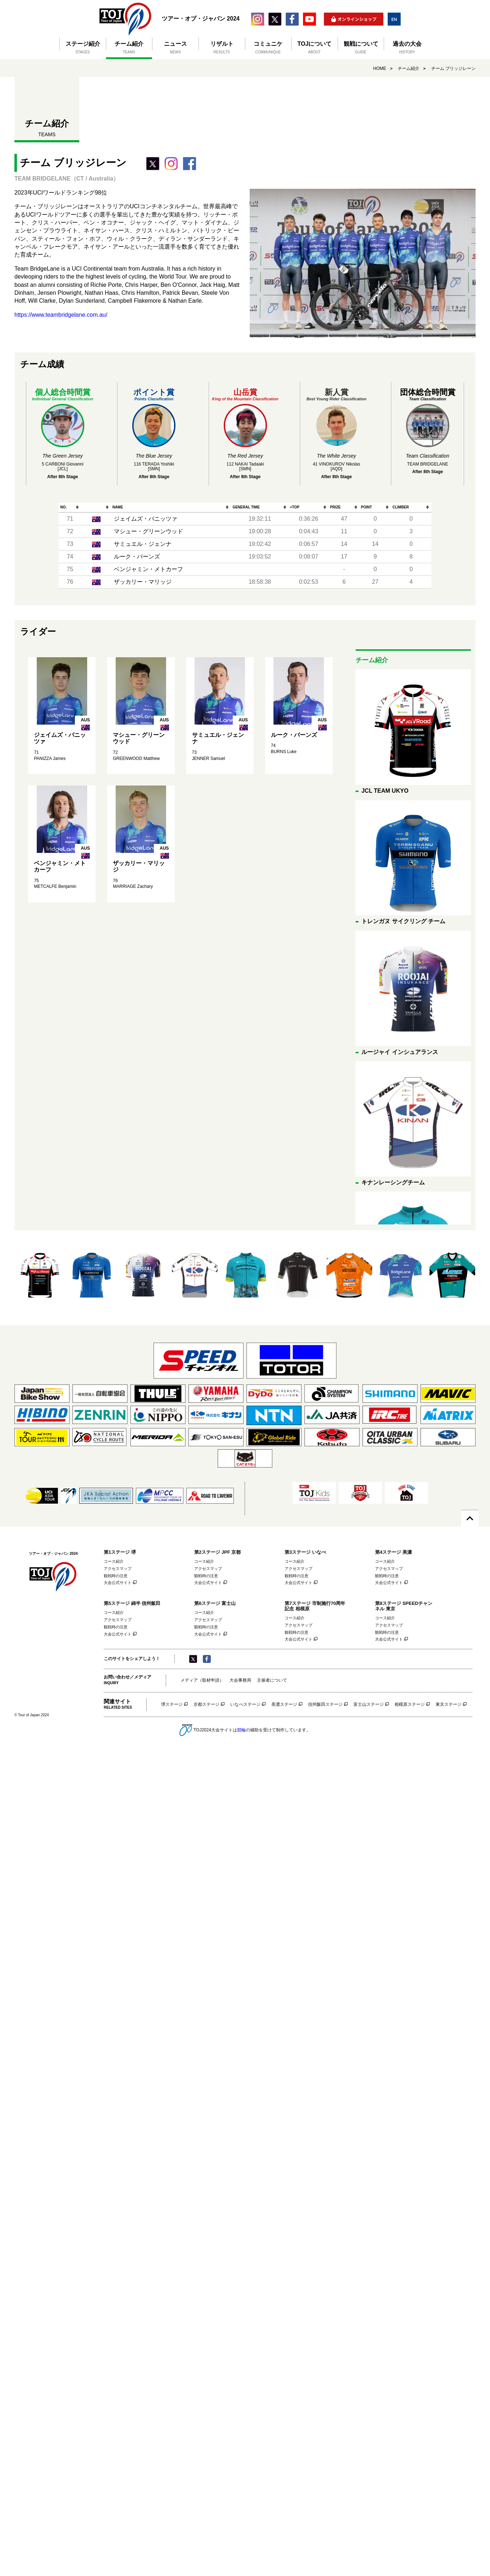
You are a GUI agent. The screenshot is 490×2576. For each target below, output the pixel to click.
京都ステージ (206, 1704)
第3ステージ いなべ (305, 1552)
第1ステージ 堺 (120, 1552)
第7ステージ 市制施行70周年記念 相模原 (315, 1606)
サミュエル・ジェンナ (143, 544)
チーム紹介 (408, 68)
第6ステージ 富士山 (215, 1603)
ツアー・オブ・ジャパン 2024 (125, 19)
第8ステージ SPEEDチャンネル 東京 (403, 1606)
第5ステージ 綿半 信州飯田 (132, 1603)
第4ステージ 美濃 (393, 1552)
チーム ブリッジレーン (453, 68)
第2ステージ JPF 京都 (217, 1552)
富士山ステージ (368, 1704)
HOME (379, 68)
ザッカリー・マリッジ (143, 582)
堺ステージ (172, 1704)
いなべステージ (245, 1704)
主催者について (272, 1680)
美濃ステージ (284, 1704)
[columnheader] (70, 507)
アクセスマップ (118, 1568)
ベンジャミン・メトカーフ (148, 569)
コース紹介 (114, 1561)
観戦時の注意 (116, 1576)
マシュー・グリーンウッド (148, 531)
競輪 (241, 1729)
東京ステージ (449, 1704)
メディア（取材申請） (202, 1680)
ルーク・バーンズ (137, 556)
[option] (40, 1274)
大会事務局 (240, 1680)
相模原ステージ (410, 1704)
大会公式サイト (118, 1582)
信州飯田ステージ (325, 1704)
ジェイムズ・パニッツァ (145, 519)
